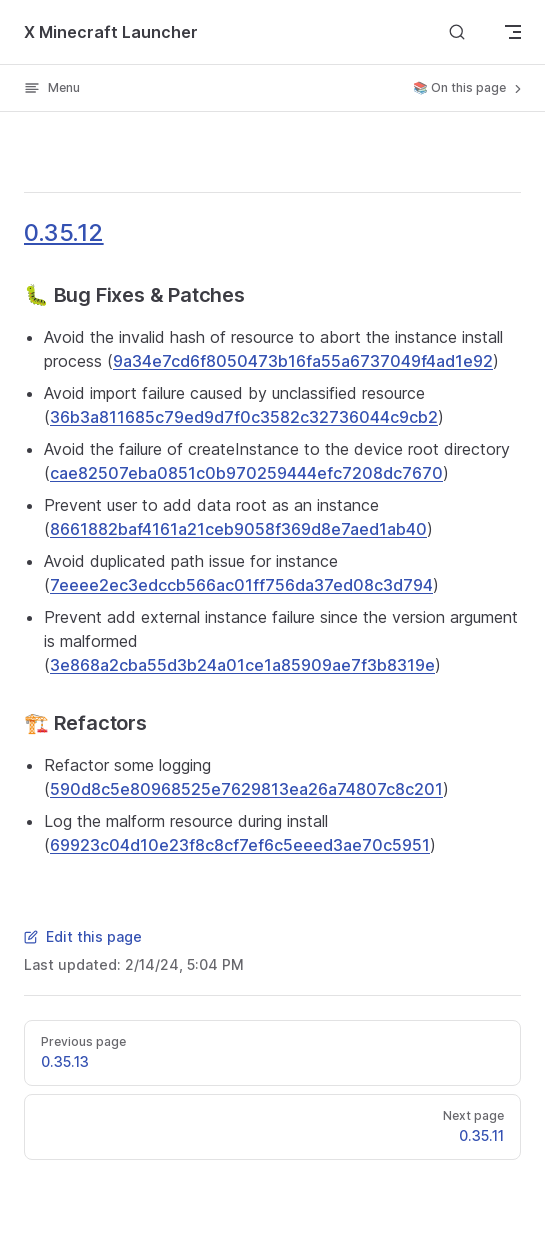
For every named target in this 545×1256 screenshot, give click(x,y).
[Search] (457, 32)
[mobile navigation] (513, 32)
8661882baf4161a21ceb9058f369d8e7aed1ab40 (238, 529)
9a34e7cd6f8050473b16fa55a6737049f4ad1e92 (303, 361)
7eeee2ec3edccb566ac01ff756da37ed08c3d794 (241, 585)
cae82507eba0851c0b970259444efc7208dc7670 (246, 473)
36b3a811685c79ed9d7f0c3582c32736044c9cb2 (244, 417)
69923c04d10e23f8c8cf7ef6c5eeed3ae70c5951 (240, 845)
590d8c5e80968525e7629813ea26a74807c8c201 (246, 789)
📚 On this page (469, 88)
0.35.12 (64, 232)
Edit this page (83, 936)
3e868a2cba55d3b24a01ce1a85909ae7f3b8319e (242, 665)
